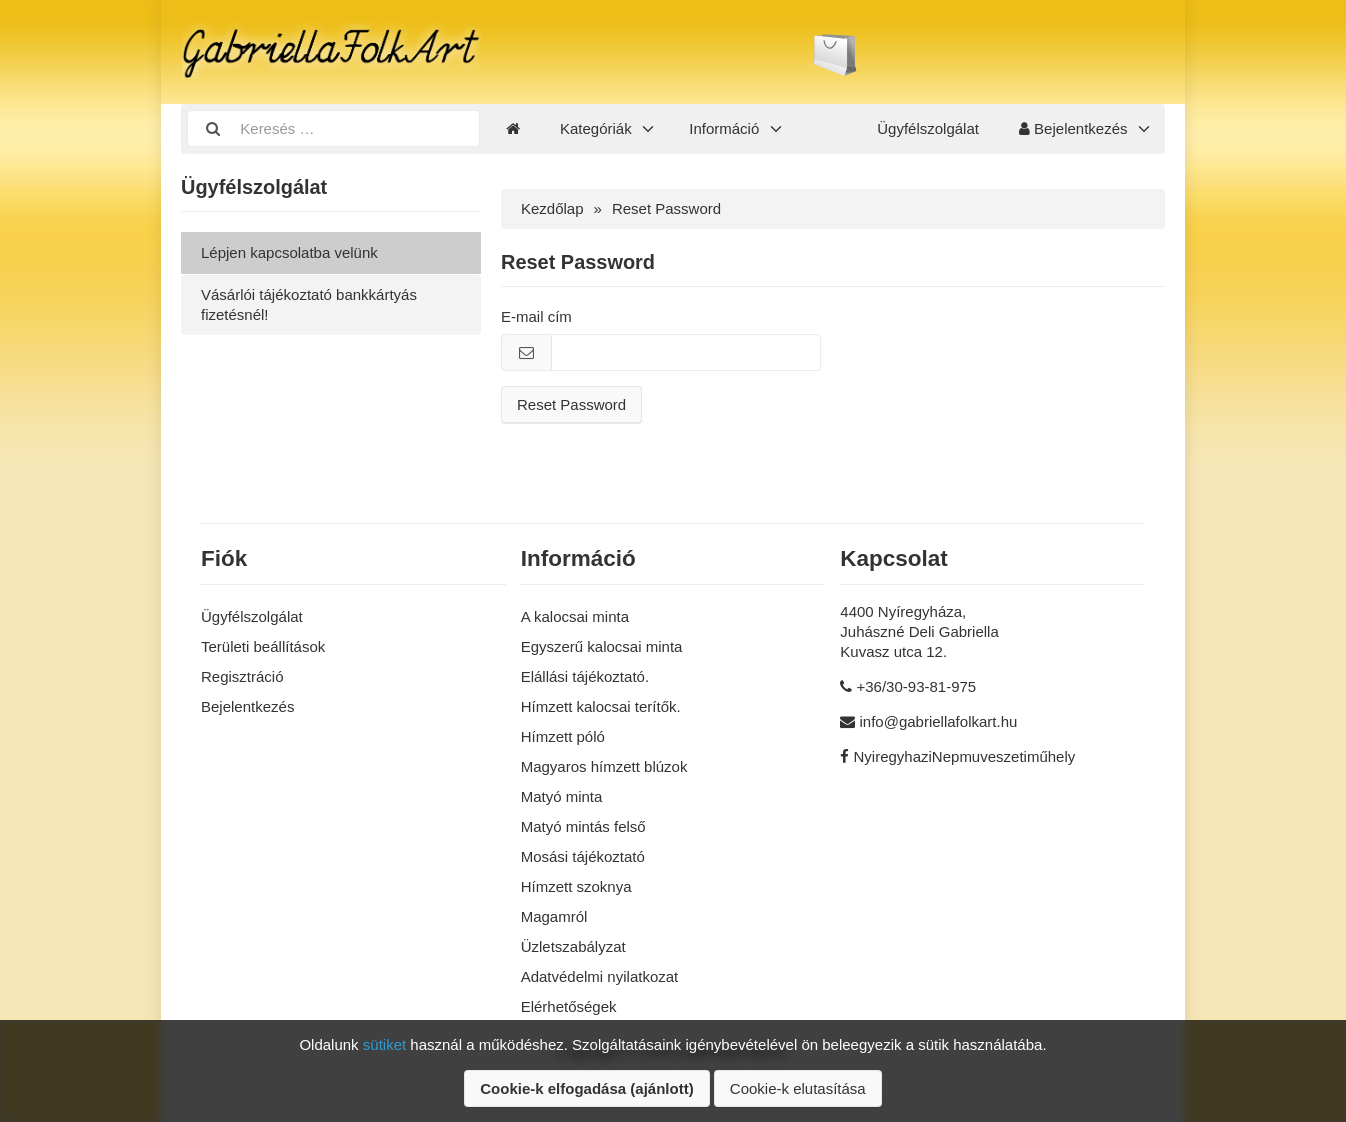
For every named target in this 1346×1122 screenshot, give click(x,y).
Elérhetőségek (569, 1006)
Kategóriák (596, 128)
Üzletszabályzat (573, 946)
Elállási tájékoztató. (585, 676)
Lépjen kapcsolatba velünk (289, 252)
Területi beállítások (263, 646)
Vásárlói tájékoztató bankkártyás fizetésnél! (309, 304)
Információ (724, 128)
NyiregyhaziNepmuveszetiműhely (965, 756)
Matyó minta (562, 796)
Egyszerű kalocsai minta (602, 646)
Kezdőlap (552, 208)
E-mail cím (536, 316)
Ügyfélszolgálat (928, 128)
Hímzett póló (563, 736)
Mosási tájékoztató (583, 856)
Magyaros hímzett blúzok (604, 766)
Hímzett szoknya (576, 886)
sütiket (384, 1044)
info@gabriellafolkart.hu (939, 721)
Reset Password (571, 404)
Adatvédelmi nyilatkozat (600, 976)
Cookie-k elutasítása (798, 1088)
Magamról (554, 916)
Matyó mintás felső (583, 826)
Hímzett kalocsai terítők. (601, 706)
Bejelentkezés (1073, 128)
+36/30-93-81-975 (917, 686)
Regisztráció (242, 676)
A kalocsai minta (575, 616)
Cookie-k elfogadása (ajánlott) (586, 1088)
